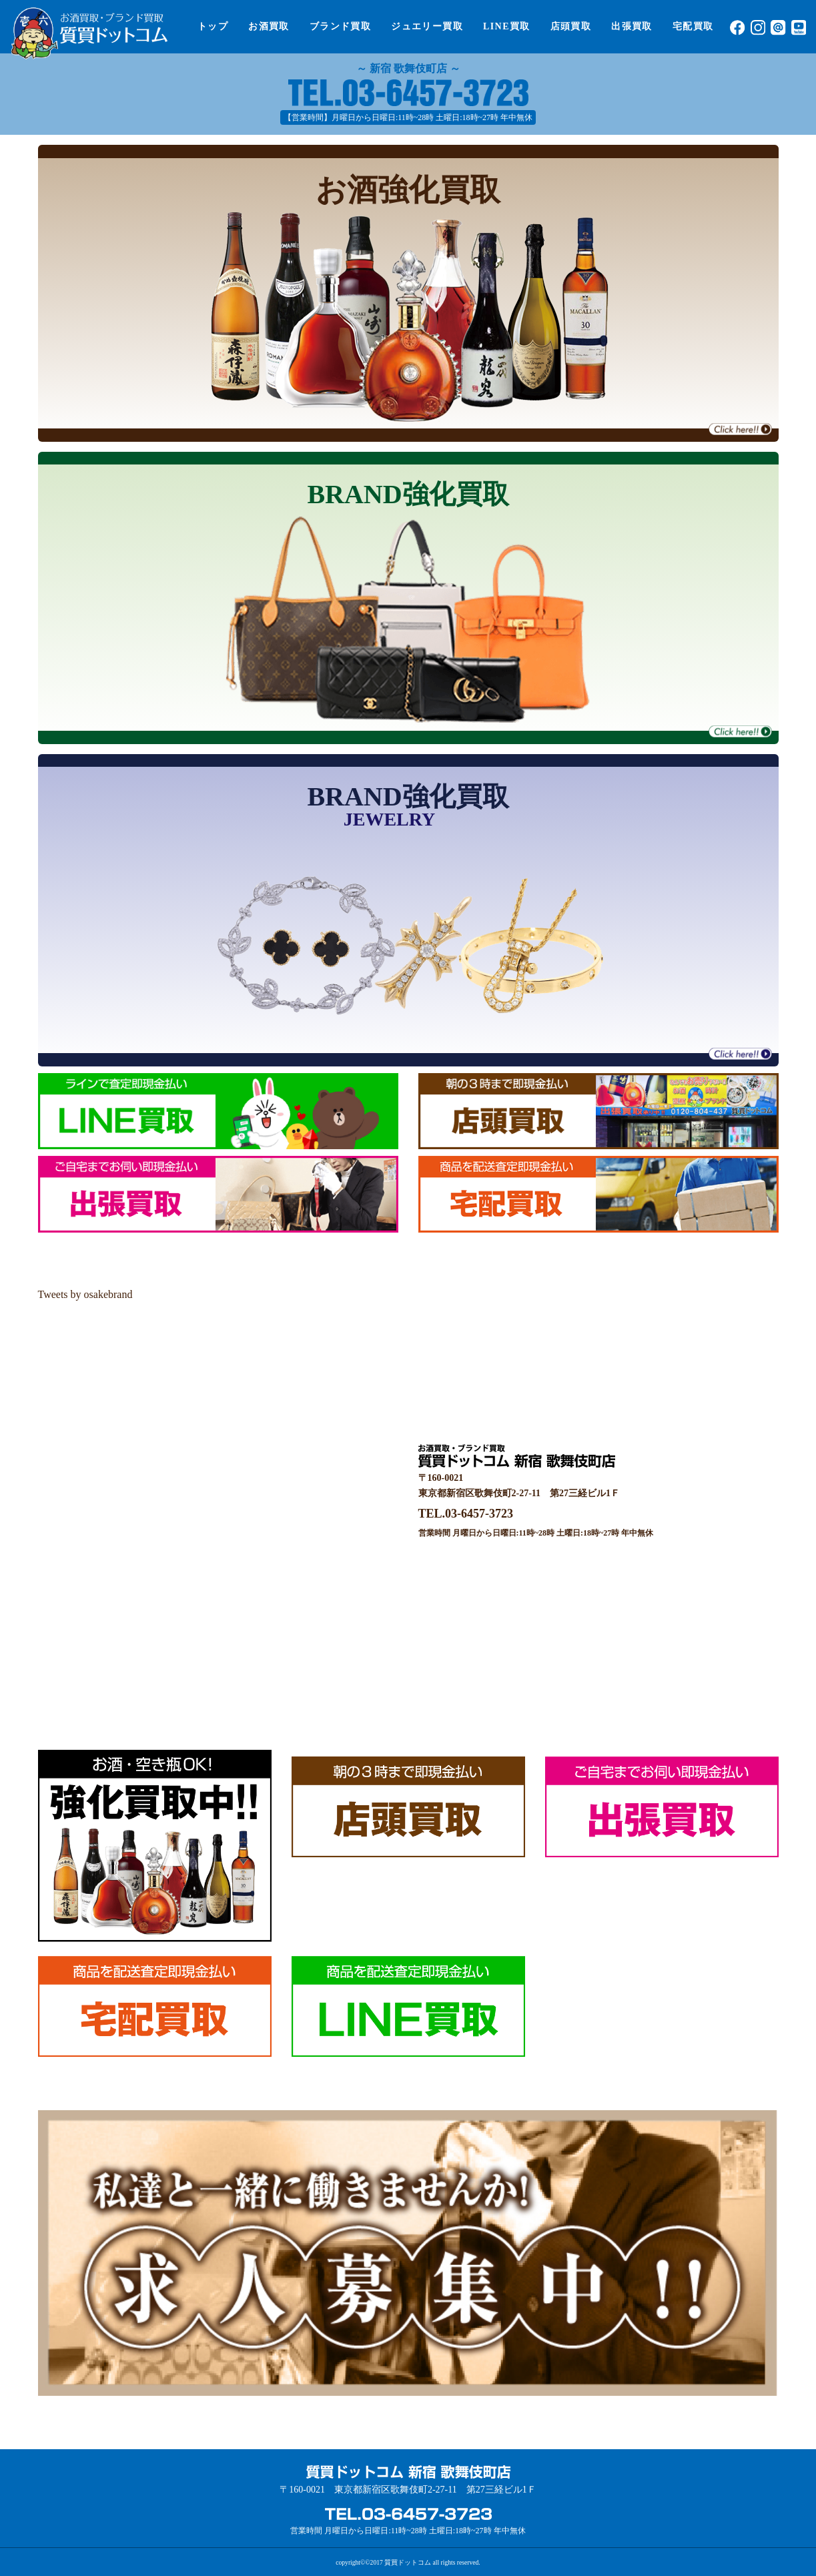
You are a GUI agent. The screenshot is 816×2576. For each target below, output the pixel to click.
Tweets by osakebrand (85, 1294)
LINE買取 (506, 26)
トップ (212, 26)
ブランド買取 (340, 26)
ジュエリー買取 (427, 26)
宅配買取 (693, 26)
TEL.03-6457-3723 (466, 1513)
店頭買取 (571, 26)
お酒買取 (269, 26)
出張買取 (632, 26)
